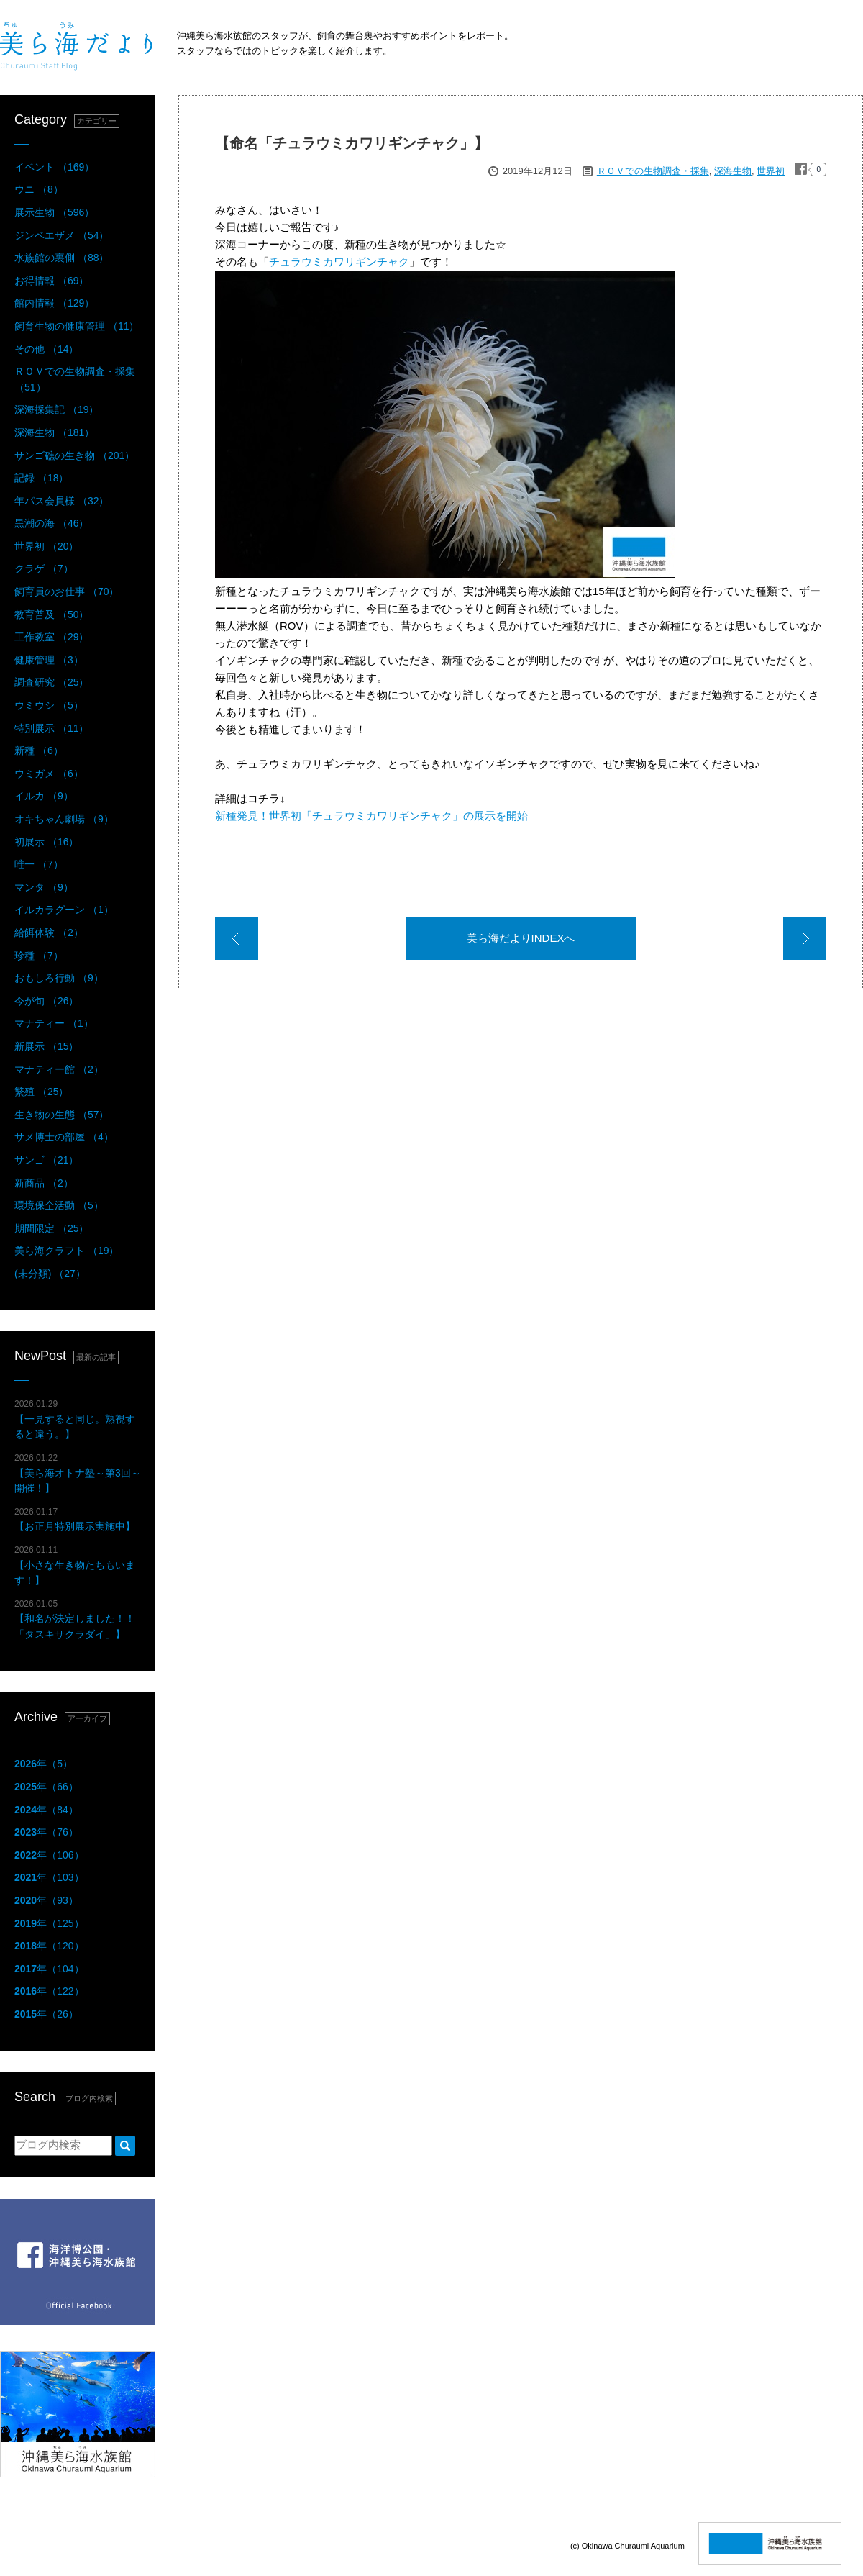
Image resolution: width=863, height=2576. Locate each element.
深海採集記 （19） (56, 409)
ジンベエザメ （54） (61, 235)
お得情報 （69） (51, 280)
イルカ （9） (43, 796)
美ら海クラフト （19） (66, 1250)
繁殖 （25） (41, 1091)
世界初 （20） (46, 546)
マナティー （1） (53, 1023)
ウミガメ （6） (48, 773)
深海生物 (733, 170)
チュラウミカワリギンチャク (339, 261)
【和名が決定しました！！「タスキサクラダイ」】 (74, 1619)
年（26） (46, 2014)
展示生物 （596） (54, 212)
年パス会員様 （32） (61, 501)
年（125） (49, 1923)
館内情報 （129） (54, 303)
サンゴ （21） (46, 1160)
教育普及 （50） (51, 614)
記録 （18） (41, 478)
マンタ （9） (43, 887)
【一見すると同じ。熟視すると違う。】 (74, 1419)
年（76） (46, 1832)
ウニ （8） (38, 189)
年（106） (49, 1855)
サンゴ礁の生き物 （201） (74, 455)
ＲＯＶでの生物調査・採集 (653, 170)
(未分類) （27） (50, 1273)
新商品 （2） (43, 1183)
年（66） (46, 1786)
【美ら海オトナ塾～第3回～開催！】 (77, 1473)
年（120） (49, 1945)
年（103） (49, 1877)
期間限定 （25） (51, 1228)
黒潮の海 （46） (51, 523)
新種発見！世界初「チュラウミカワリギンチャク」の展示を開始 (371, 815)
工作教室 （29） (51, 637)
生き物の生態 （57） (61, 1114)
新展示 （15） (46, 1046)
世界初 (771, 170)
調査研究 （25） (51, 682)
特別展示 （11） (51, 728)
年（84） (46, 1809)
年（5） (43, 1763)
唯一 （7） (38, 864)
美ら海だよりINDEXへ (521, 938)
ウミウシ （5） (48, 705)
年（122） (49, 1991)
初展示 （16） (46, 842)
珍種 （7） (38, 955)
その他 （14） (46, 349)
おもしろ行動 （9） (59, 978)
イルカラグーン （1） (64, 909)
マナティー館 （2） (59, 1069)
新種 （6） (38, 750)
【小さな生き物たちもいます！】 (74, 1565)
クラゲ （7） (43, 568)
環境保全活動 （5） (59, 1205)
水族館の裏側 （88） (61, 257)
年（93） (46, 1900)
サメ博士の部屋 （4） (64, 1137)
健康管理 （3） (48, 660)
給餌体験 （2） (48, 932)
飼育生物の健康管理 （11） (76, 326)
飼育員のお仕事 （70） (66, 591)
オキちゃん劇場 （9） (64, 819)
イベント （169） (54, 167)
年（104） (49, 1968)
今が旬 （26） (46, 1001)
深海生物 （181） (54, 432)
